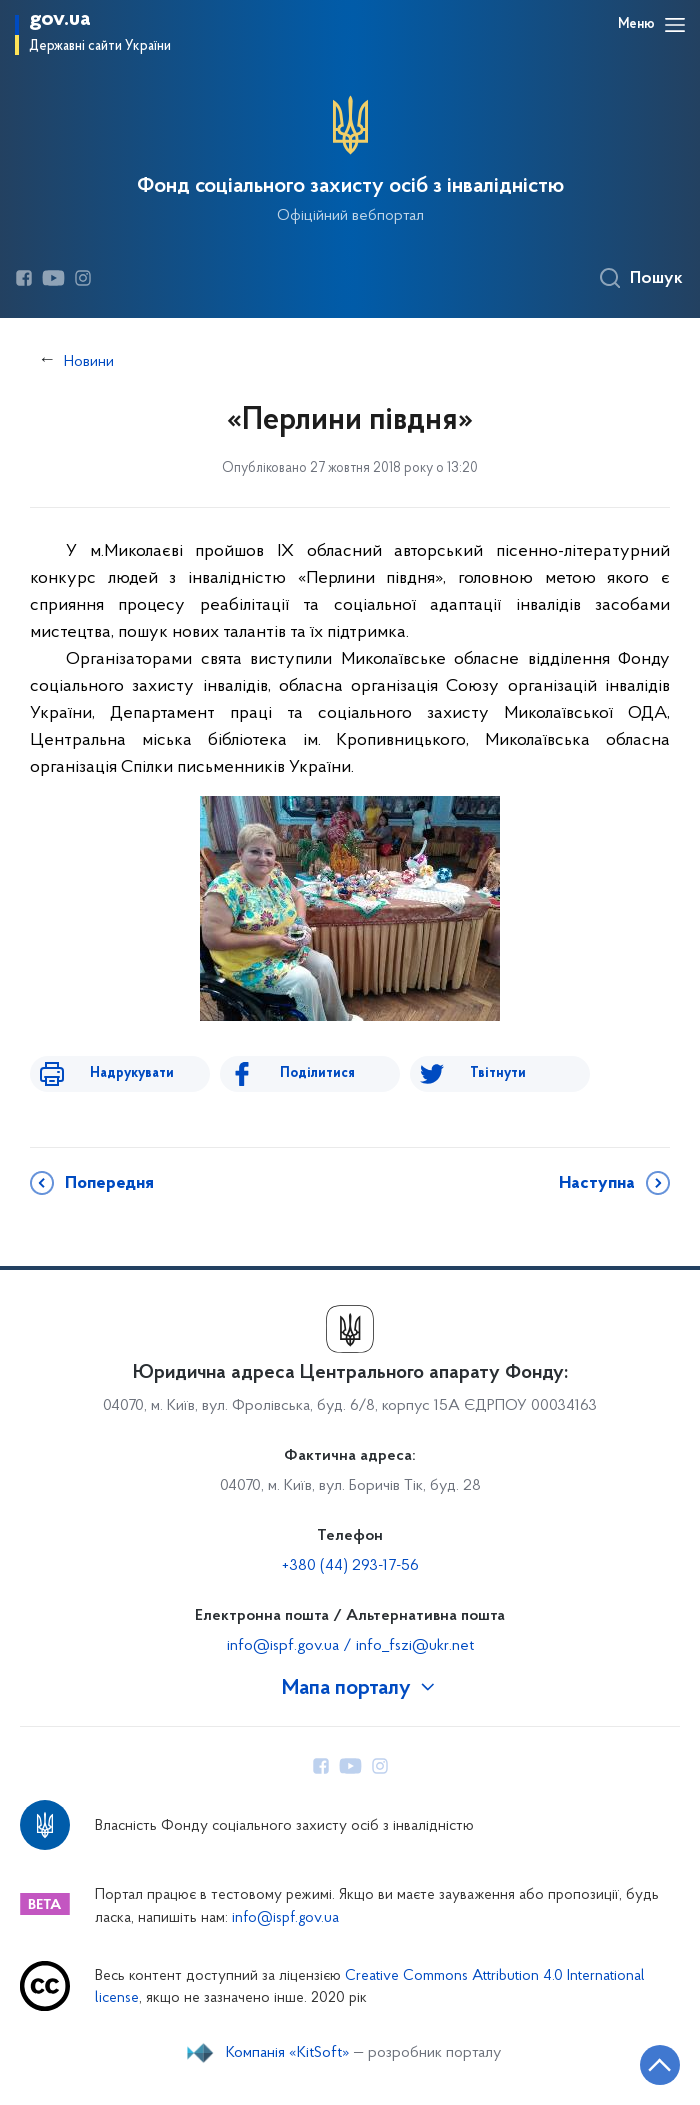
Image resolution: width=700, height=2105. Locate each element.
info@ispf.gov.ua (285, 1918)
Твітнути (498, 1073)
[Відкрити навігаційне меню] (675, 25)
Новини (89, 362)
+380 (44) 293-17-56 (350, 1566)
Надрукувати (132, 1073)
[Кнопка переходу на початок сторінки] (660, 2065)
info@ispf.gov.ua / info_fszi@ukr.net (350, 1646)
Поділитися (317, 1073)
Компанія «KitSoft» (288, 2053)
